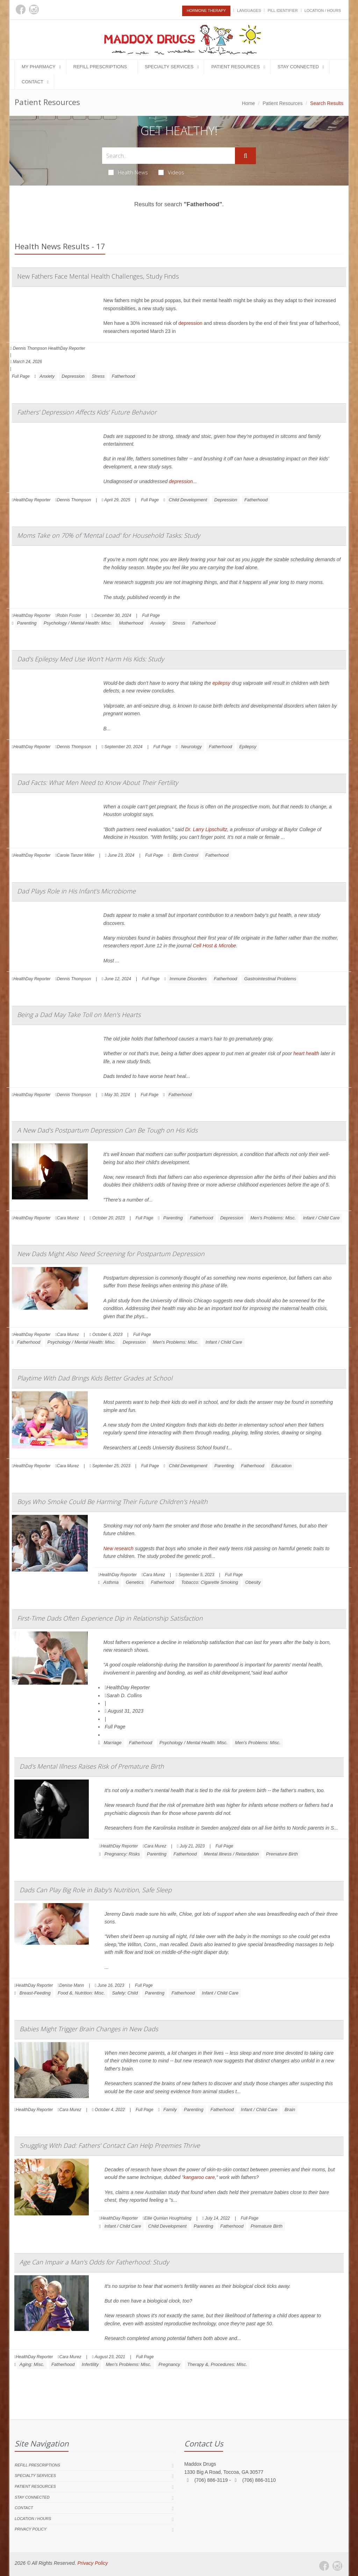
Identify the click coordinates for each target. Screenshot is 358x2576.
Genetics (135, 1582)
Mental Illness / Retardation (231, 1854)
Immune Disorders (188, 978)
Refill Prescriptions (100, 66)
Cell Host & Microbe (214, 945)
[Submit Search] (245, 155)
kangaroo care (199, 2177)
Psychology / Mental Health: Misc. (78, 623)
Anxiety (47, 376)
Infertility (90, 2364)
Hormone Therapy (206, 10)
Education (281, 1465)
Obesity (252, 1582)
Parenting (27, 623)
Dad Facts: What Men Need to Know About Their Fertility (97, 782)
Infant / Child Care (321, 1217)
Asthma (111, 1582)
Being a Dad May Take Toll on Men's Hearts (79, 1014)
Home (248, 103)
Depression (73, 376)
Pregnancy (169, 2364)
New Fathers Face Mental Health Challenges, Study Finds (98, 276)
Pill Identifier (282, 10)
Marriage (113, 1742)
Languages (249, 10)
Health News (128, 172)
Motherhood (131, 623)
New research (118, 1548)
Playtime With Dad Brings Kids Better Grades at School (94, 1378)
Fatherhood (123, 376)
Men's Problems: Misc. (273, 1217)
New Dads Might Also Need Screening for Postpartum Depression (111, 1253)
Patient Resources (235, 66)
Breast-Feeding (35, 1993)
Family (170, 2109)
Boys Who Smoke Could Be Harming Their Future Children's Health (112, 1501)
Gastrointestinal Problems (270, 978)
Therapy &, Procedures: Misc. (217, 2364)
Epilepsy (247, 746)
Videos (171, 172)
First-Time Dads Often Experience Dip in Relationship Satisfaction (110, 1618)
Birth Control (185, 855)
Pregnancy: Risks (122, 1854)
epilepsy (221, 683)
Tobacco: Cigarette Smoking (209, 1582)
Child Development (188, 499)
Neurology (191, 746)
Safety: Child (125, 1993)
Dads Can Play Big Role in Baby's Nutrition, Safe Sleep (96, 1890)
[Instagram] (34, 9)
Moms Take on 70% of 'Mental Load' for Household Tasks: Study (108, 535)
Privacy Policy (30, 2529)
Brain (290, 2109)
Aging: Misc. (32, 2364)
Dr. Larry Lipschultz (206, 829)
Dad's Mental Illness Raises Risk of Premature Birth (92, 1766)
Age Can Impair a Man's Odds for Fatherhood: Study (94, 2262)
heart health (306, 1053)
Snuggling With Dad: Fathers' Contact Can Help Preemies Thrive (110, 2145)
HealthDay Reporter (127, 1687)
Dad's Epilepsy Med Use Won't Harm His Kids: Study (90, 659)
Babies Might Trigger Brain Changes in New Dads (89, 2029)
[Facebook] (21, 9)
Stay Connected (298, 66)
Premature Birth (282, 1854)
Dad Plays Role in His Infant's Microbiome (76, 891)
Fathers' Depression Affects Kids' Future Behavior (87, 412)
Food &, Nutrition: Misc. (81, 1993)
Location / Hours (323, 10)
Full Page (21, 376)
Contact (32, 81)
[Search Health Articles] (168, 155)
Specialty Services (169, 66)
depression (190, 323)
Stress (98, 376)
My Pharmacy (39, 66)
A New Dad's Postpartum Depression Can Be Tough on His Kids (107, 1130)
